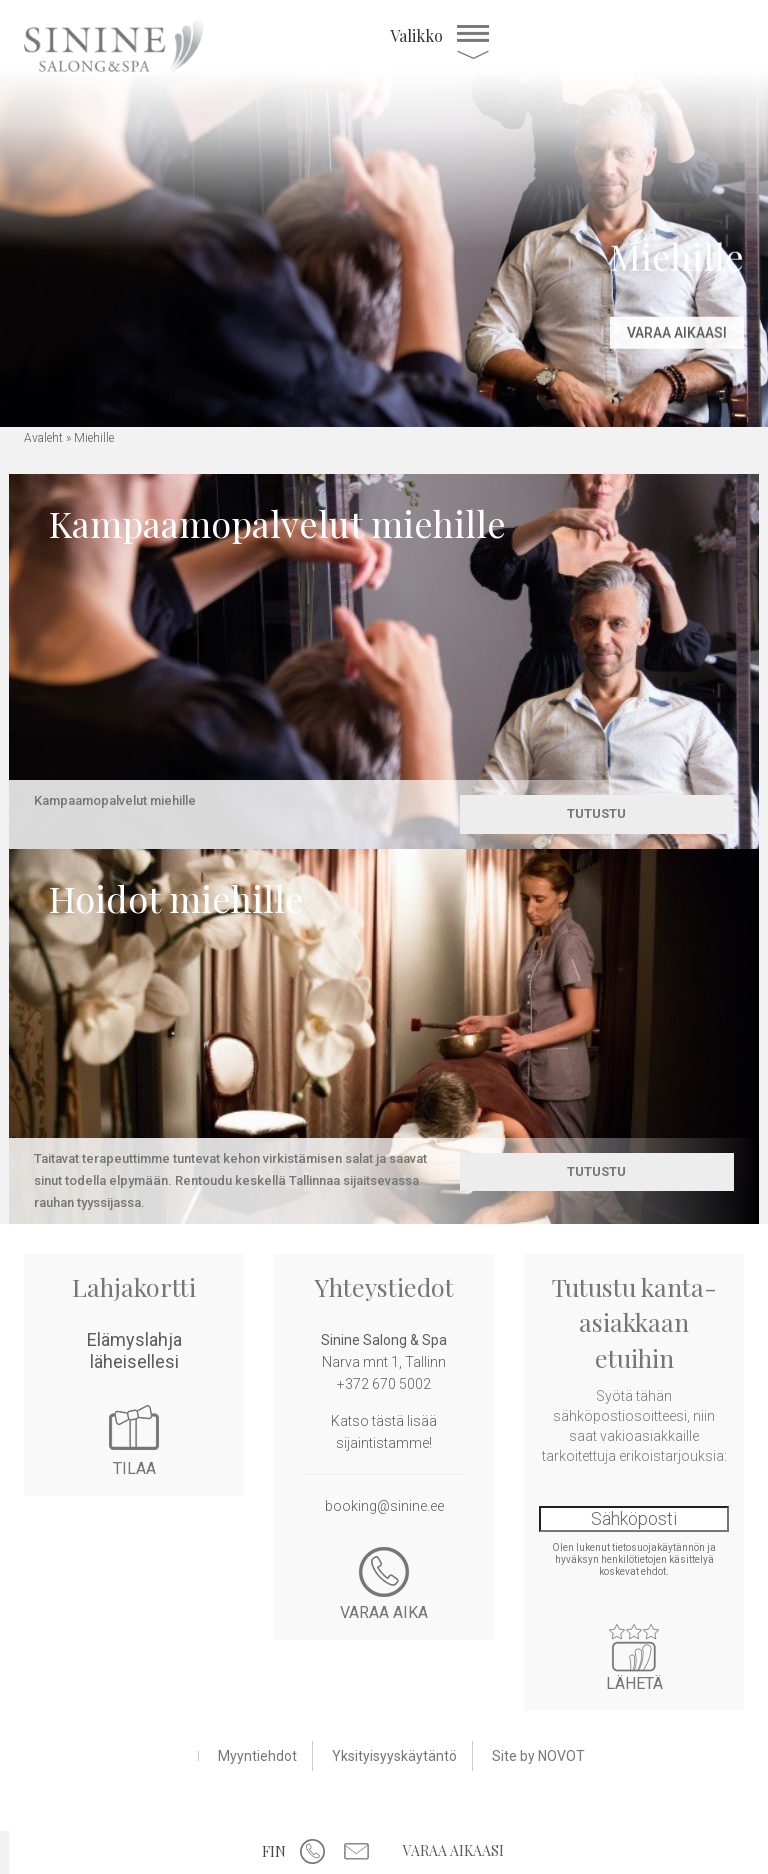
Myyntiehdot (257, 1756)
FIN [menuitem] (274, 1851)
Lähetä (634, 1648)
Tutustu (596, 813)
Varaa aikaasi (453, 1850)
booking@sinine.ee (384, 1506)
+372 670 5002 (384, 1384)
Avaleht (43, 438)
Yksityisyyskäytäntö (394, 1756)
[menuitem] (274, 1850)
